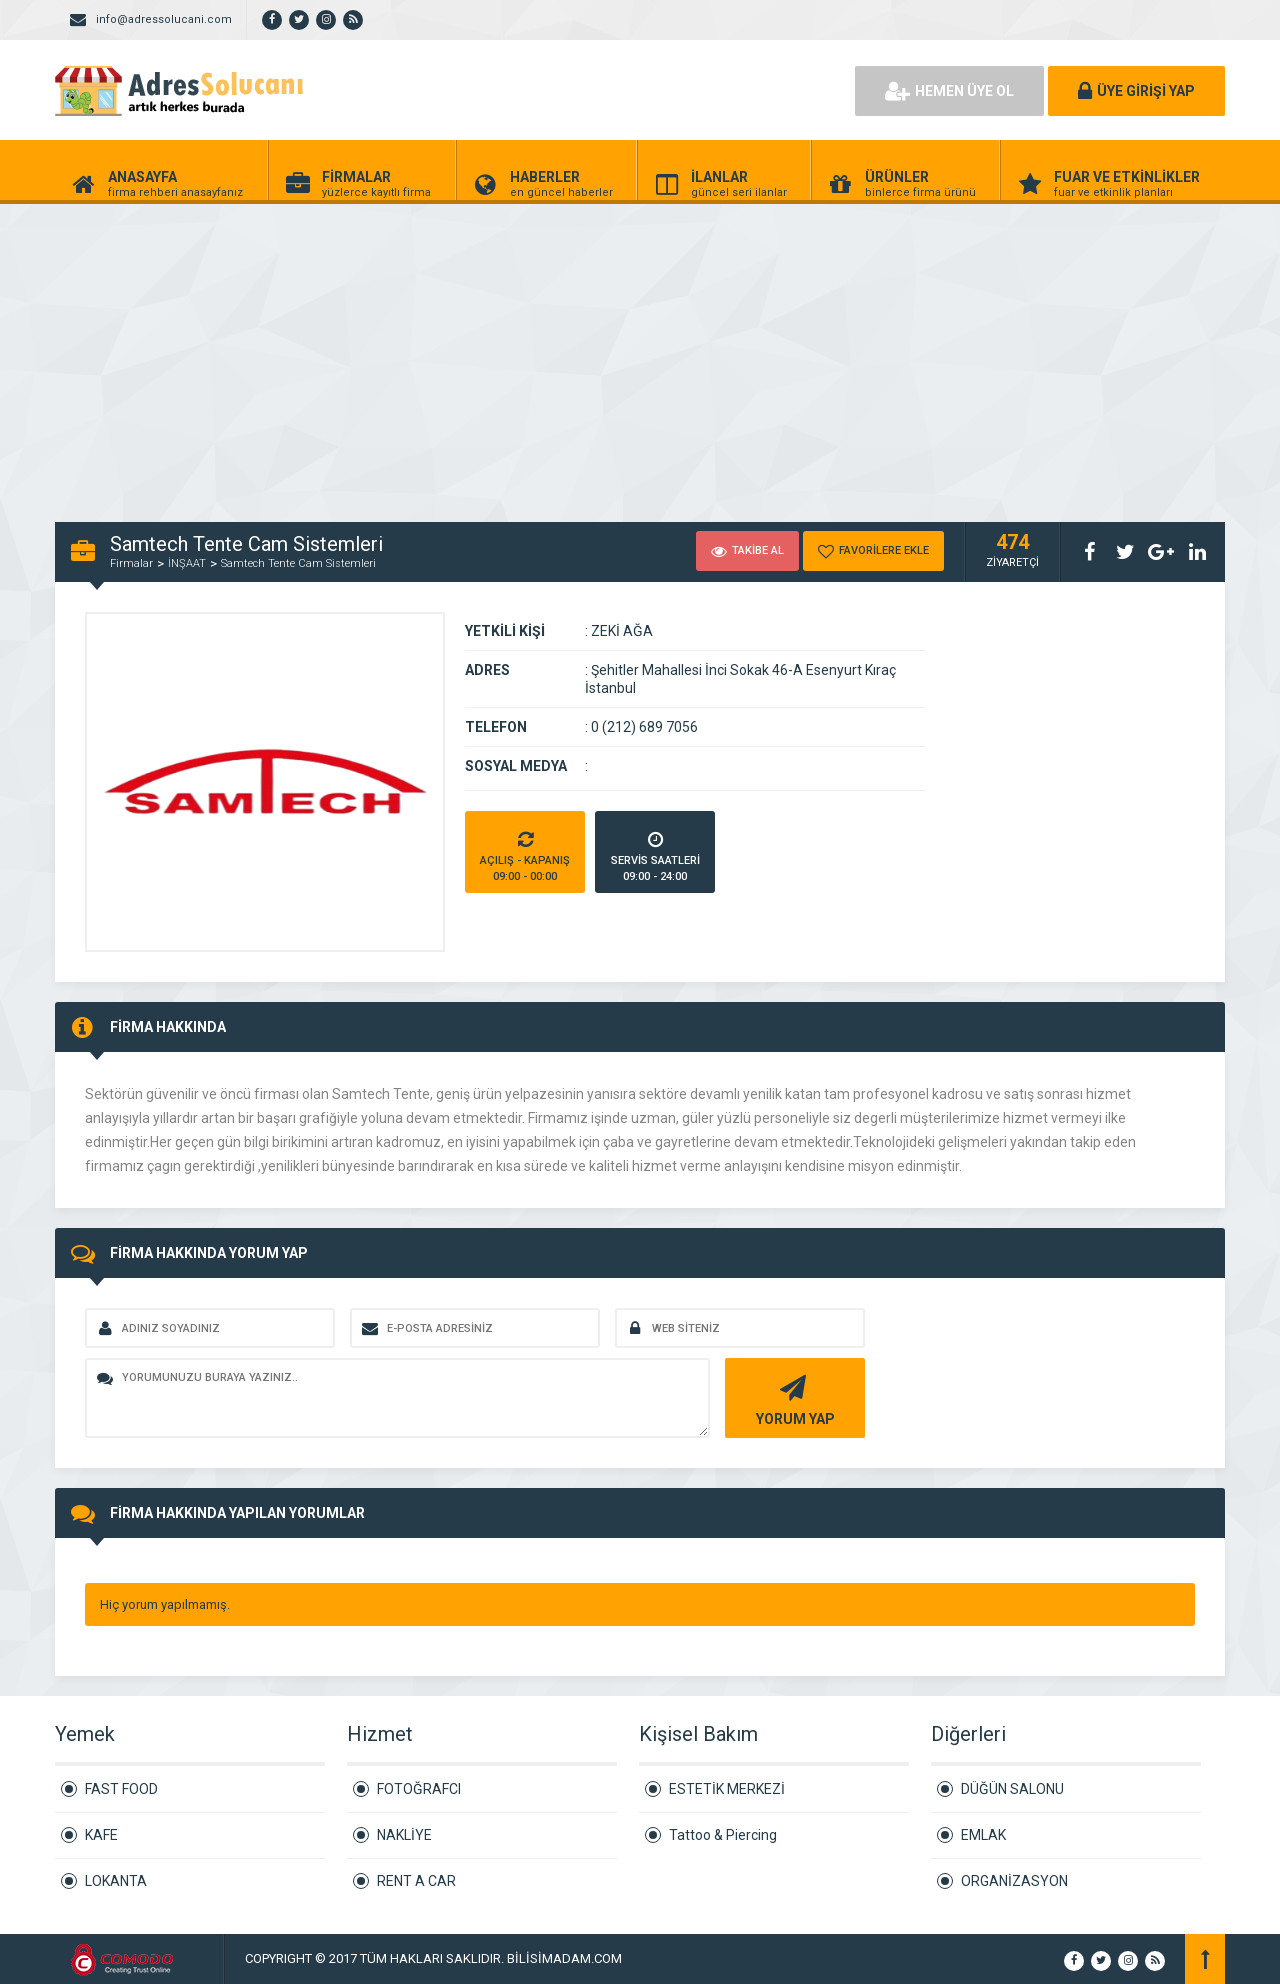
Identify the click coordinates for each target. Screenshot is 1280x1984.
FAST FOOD (121, 1789)
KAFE (101, 1835)
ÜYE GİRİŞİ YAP (1136, 91)
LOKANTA (116, 1881)
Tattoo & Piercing (723, 1835)
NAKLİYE (404, 1835)
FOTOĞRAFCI (419, 1789)
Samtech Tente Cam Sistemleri (298, 563)
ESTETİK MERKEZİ (727, 1789)
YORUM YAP (792, 1398)
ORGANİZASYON (1014, 1881)
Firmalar (131, 563)
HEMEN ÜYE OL (949, 91)
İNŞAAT (187, 563)
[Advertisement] (600, 352)
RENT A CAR (416, 1881)
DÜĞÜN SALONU (1012, 1789)
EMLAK (983, 1835)
